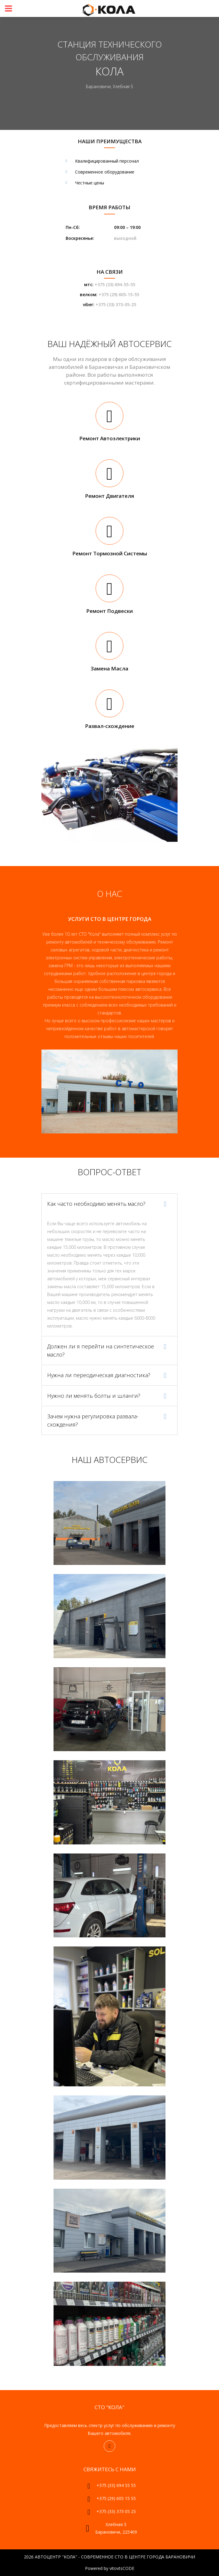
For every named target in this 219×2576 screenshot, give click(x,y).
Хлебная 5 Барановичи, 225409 (116, 2528)
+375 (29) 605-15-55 (119, 294)
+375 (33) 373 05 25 (116, 2511)
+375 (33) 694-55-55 (115, 284)
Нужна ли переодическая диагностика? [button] (98, 1375)
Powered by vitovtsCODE (109, 2568)
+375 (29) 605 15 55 (116, 2498)
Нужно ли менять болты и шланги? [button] (93, 1395)
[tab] (109, 1204)
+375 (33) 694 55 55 (116, 2485)
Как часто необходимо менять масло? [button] (96, 1203)
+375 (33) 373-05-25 (116, 304)
